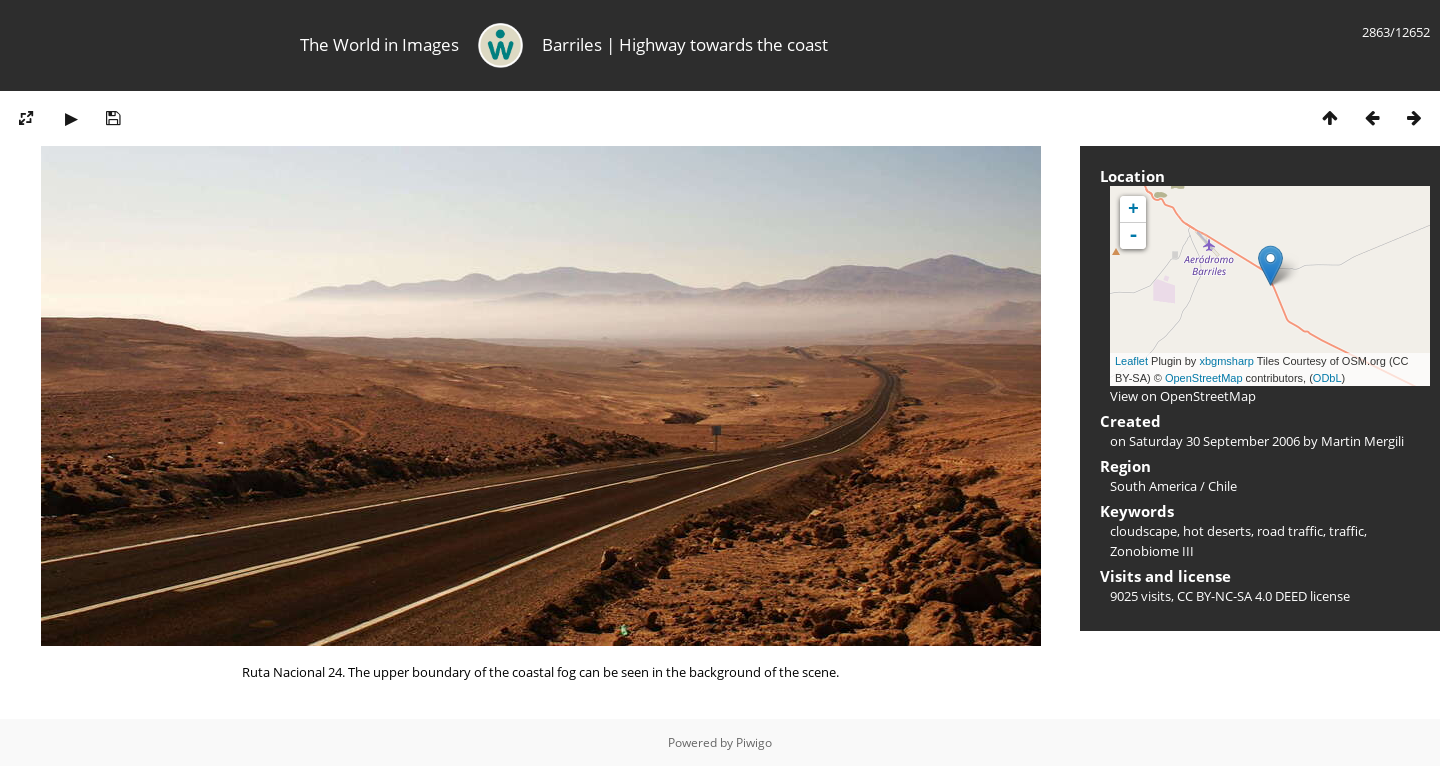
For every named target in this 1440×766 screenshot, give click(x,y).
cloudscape (1143, 531)
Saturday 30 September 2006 (1214, 441)
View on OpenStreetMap (1183, 396)
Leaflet (1131, 361)
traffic (1346, 531)
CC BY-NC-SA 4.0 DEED (1242, 596)
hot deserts (1217, 531)
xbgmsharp (1226, 361)
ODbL (1327, 378)
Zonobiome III (1152, 551)
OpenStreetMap (1204, 378)
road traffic (1290, 531)
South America (1153, 486)
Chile (1222, 486)
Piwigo (754, 742)
